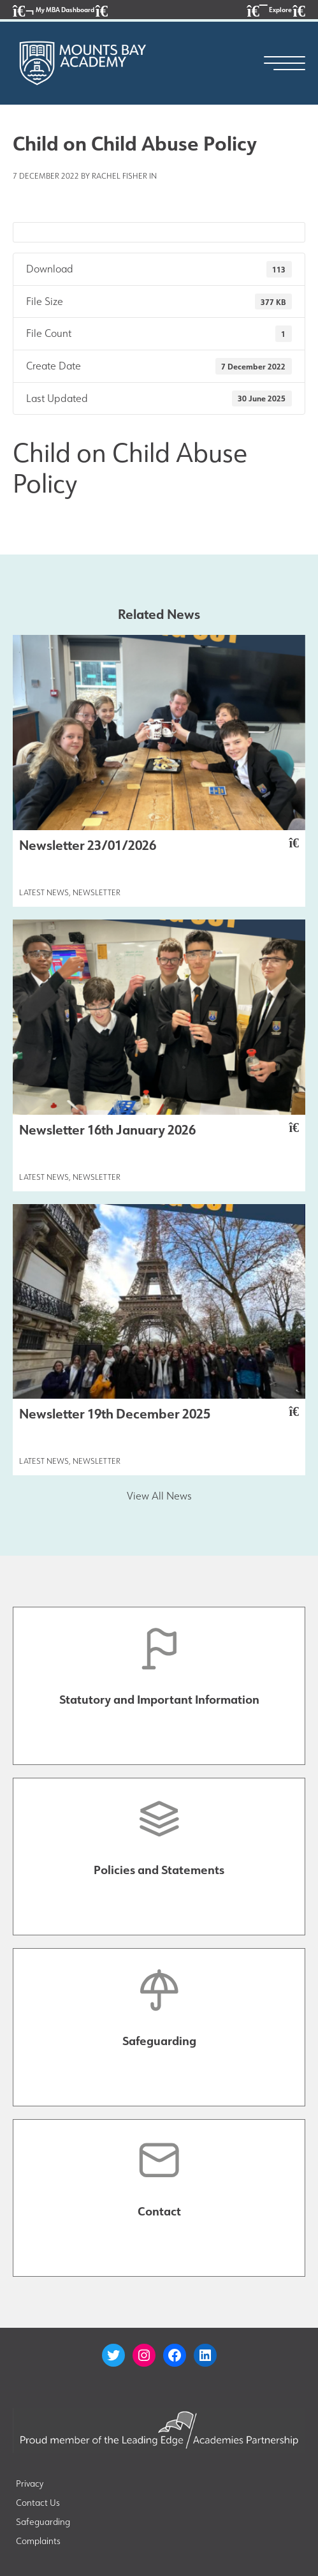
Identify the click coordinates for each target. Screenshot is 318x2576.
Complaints (38, 2541)
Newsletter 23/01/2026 (159, 845)
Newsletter (96, 892)
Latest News (44, 892)
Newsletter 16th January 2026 (159, 1129)
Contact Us (38, 2502)
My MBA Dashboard (60, 11)
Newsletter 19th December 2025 (159, 1413)
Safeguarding (43, 2522)
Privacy (29, 2483)
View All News (159, 1495)
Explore (276, 11)
